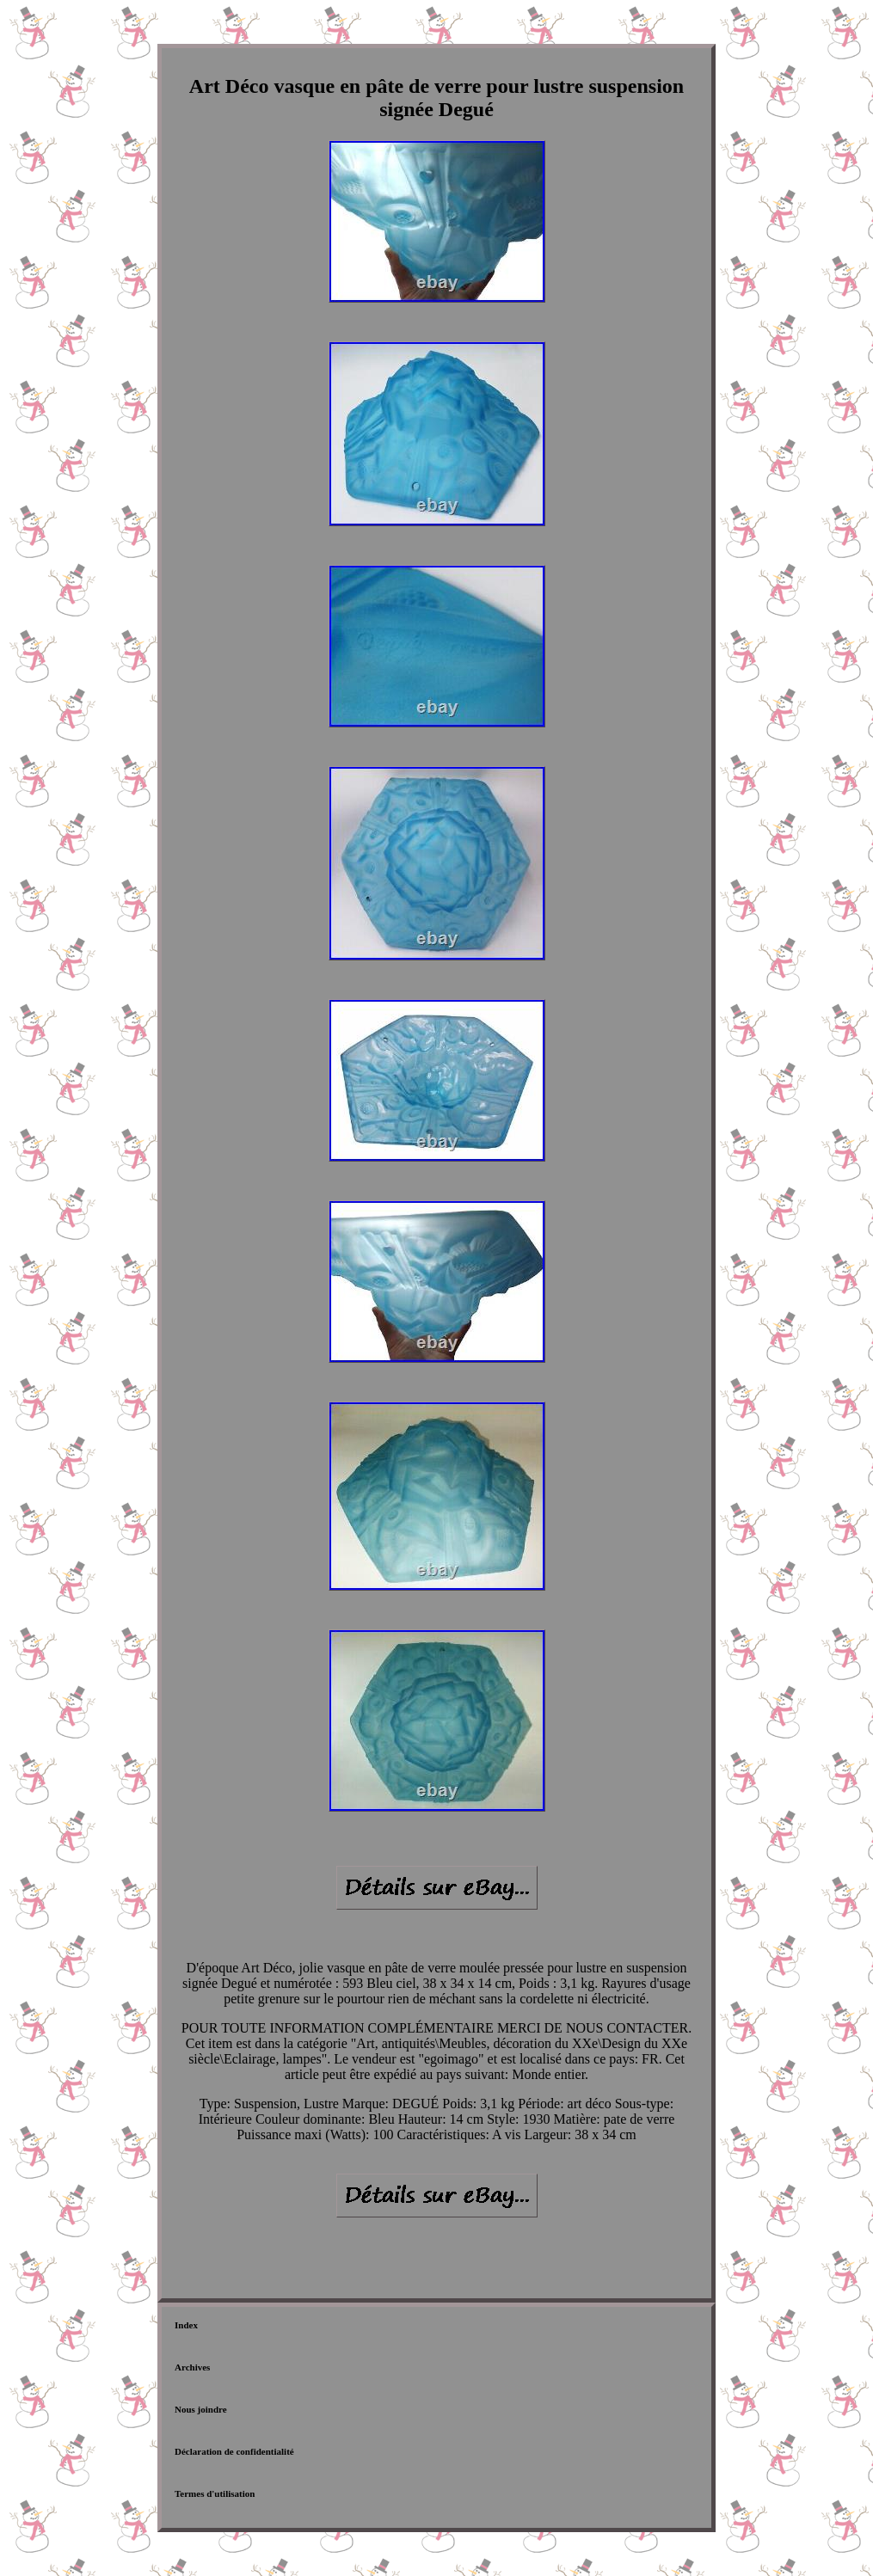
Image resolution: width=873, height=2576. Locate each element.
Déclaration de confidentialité (234, 2451)
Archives (192, 2367)
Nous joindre (201, 2409)
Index (186, 2325)
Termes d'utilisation (215, 2493)
